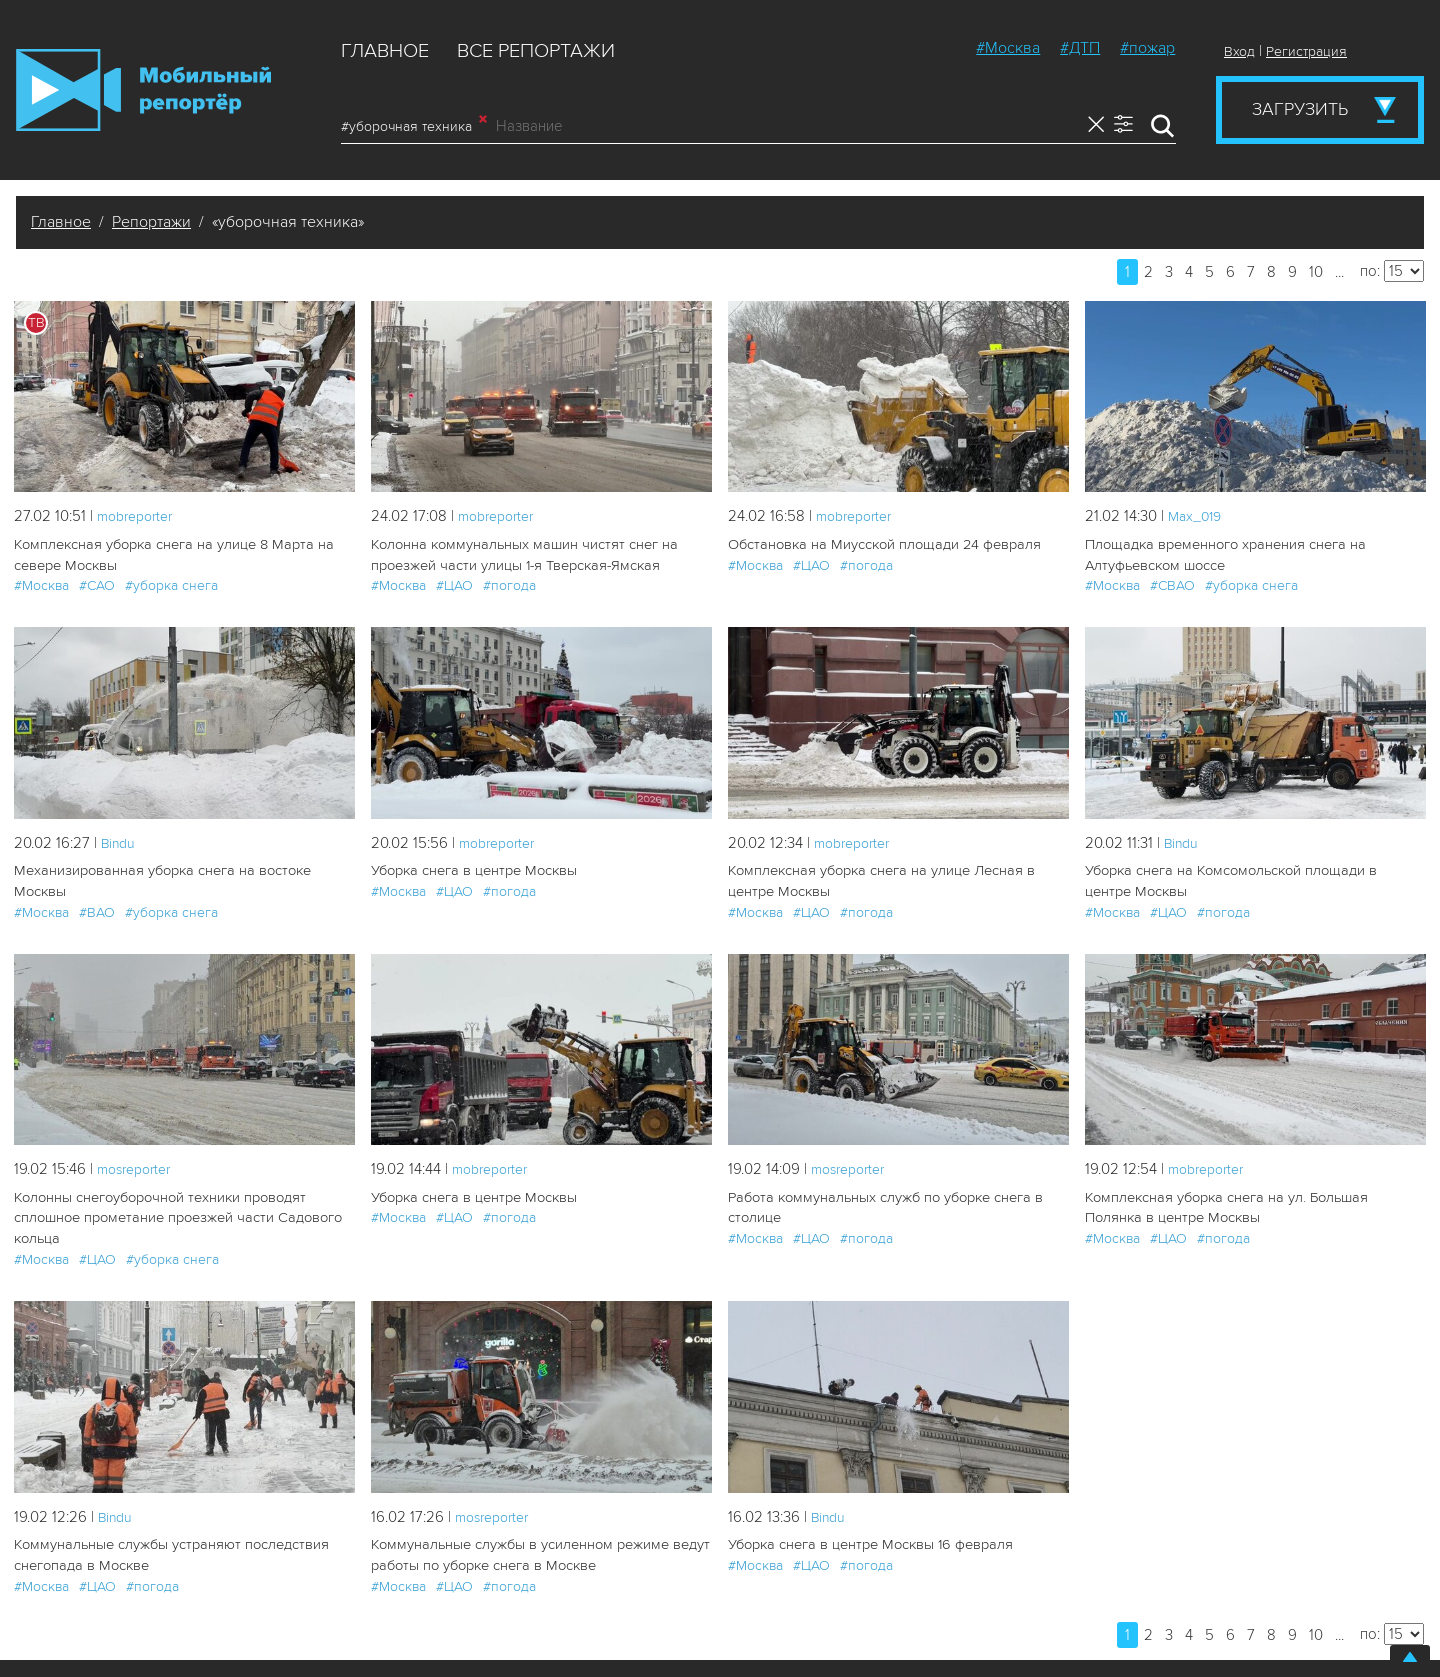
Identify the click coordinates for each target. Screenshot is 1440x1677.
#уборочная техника (414, 126)
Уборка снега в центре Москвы (471, 869)
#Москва (1008, 48)
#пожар (1147, 48)
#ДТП (1080, 48)
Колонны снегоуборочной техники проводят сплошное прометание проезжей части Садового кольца (173, 1213)
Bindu (119, 841)
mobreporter (139, 516)
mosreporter (138, 1166)
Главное (385, 51)
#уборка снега (171, 584)
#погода (509, 584)
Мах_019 (1197, 516)
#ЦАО (454, 584)
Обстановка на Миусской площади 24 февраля (879, 544)
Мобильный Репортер (143, 90)
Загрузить (1300, 109)
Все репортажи (536, 51)
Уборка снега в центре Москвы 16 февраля (866, 1538)
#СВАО (1172, 584)
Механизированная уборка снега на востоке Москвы (184, 869)
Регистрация (1306, 51)
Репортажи (151, 222)
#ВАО (97, 889)
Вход (1239, 51)
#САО (97, 584)
